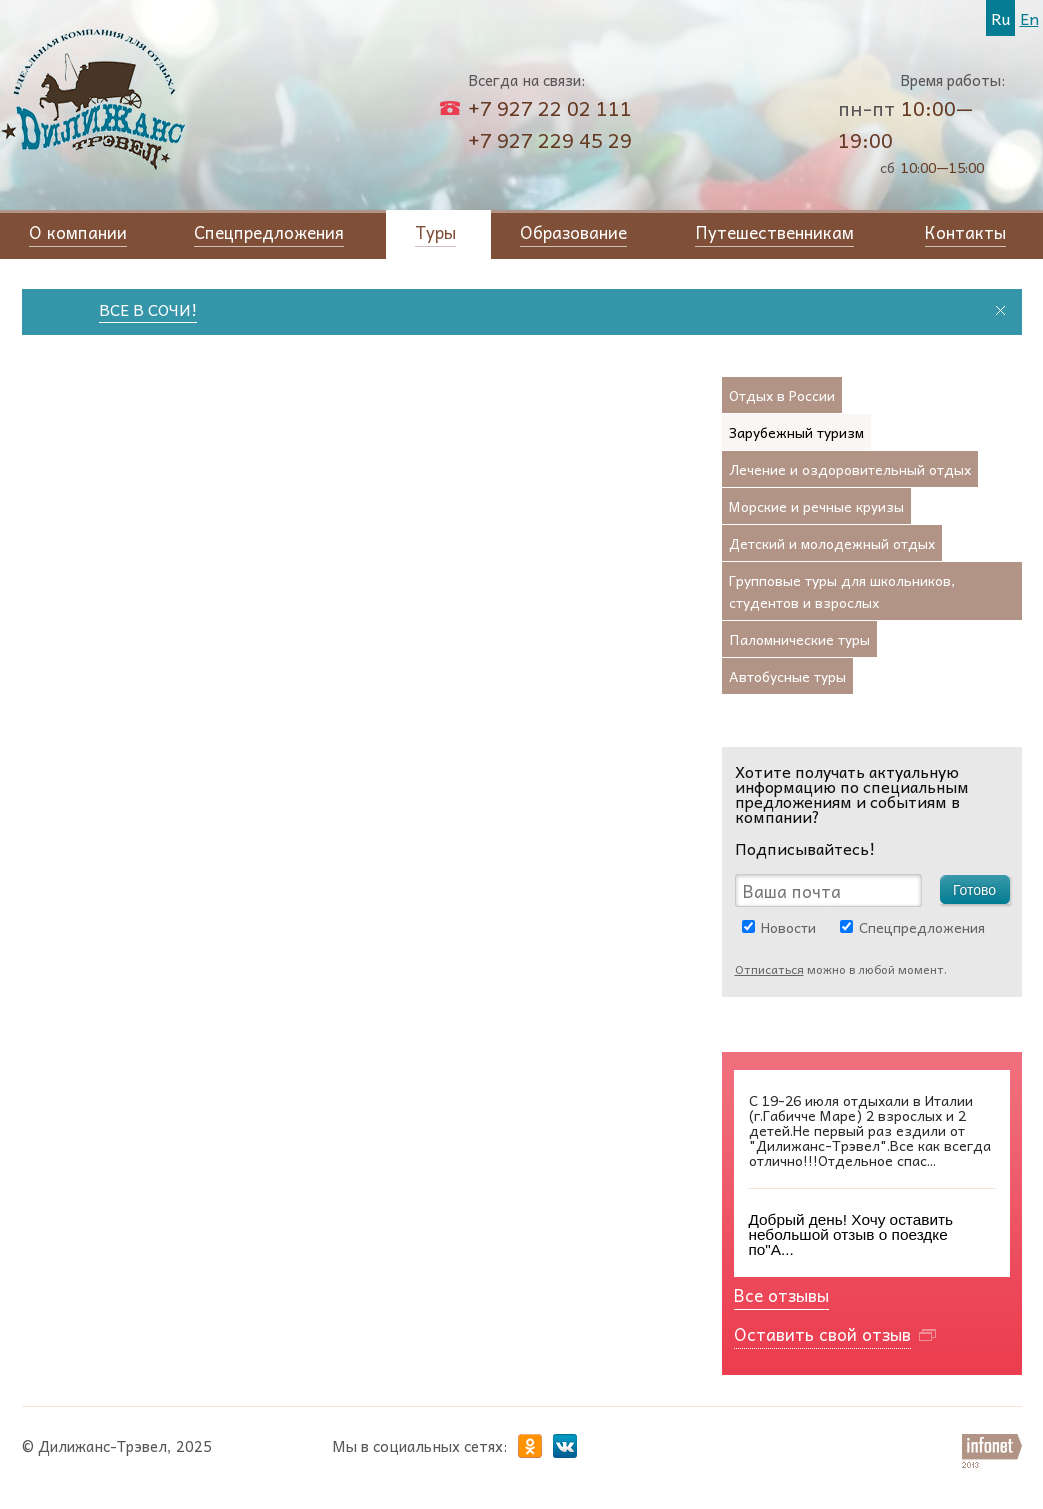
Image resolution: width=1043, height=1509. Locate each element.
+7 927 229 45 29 (550, 140)
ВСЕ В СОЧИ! (154, 309)
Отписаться (769, 969)
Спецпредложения (922, 927)
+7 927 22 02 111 (550, 108)
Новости (788, 927)
